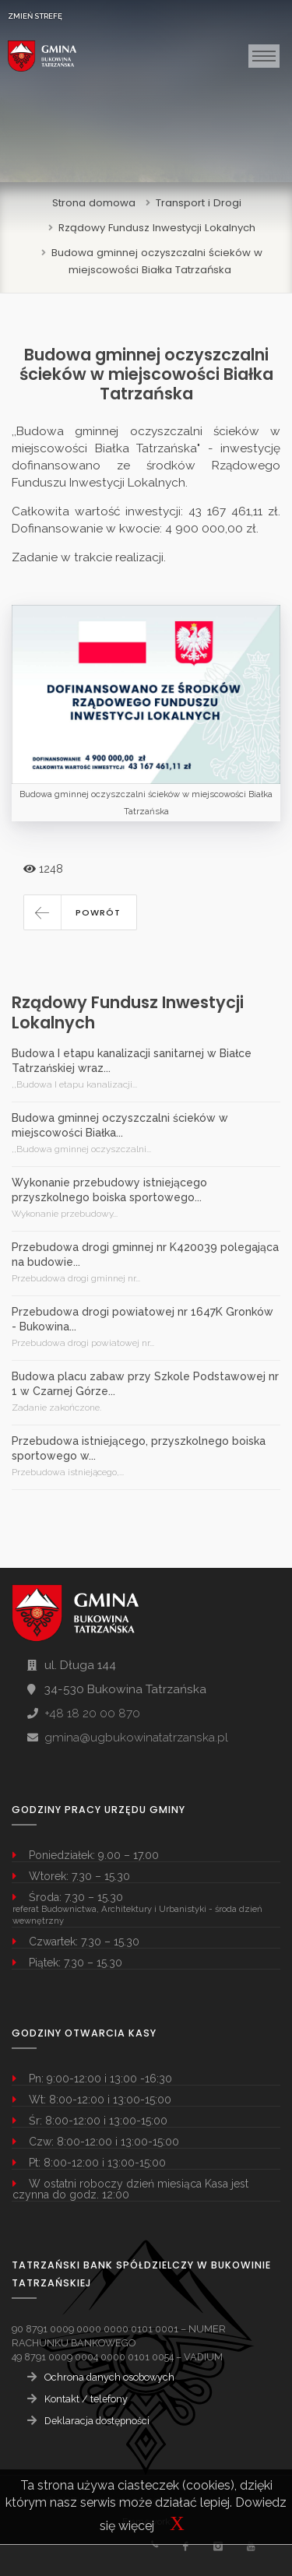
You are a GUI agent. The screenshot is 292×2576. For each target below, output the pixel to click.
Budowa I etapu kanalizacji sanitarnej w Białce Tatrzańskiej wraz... (132, 1060)
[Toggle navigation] (264, 56)
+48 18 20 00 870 (92, 1713)
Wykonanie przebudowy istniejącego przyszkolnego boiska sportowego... (109, 1190)
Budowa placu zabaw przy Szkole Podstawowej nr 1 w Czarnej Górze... (145, 1383)
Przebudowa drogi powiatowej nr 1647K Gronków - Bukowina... (142, 1319)
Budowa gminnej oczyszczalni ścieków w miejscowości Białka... (120, 1125)
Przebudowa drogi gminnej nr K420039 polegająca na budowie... (145, 1254)
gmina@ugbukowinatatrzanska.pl (136, 1738)
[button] (80, 912)
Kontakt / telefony (86, 2399)
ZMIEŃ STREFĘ (35, 16)
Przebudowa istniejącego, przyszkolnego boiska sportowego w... (139, 1448)
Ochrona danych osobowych (109, 2377)
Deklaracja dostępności (97, 2421)
